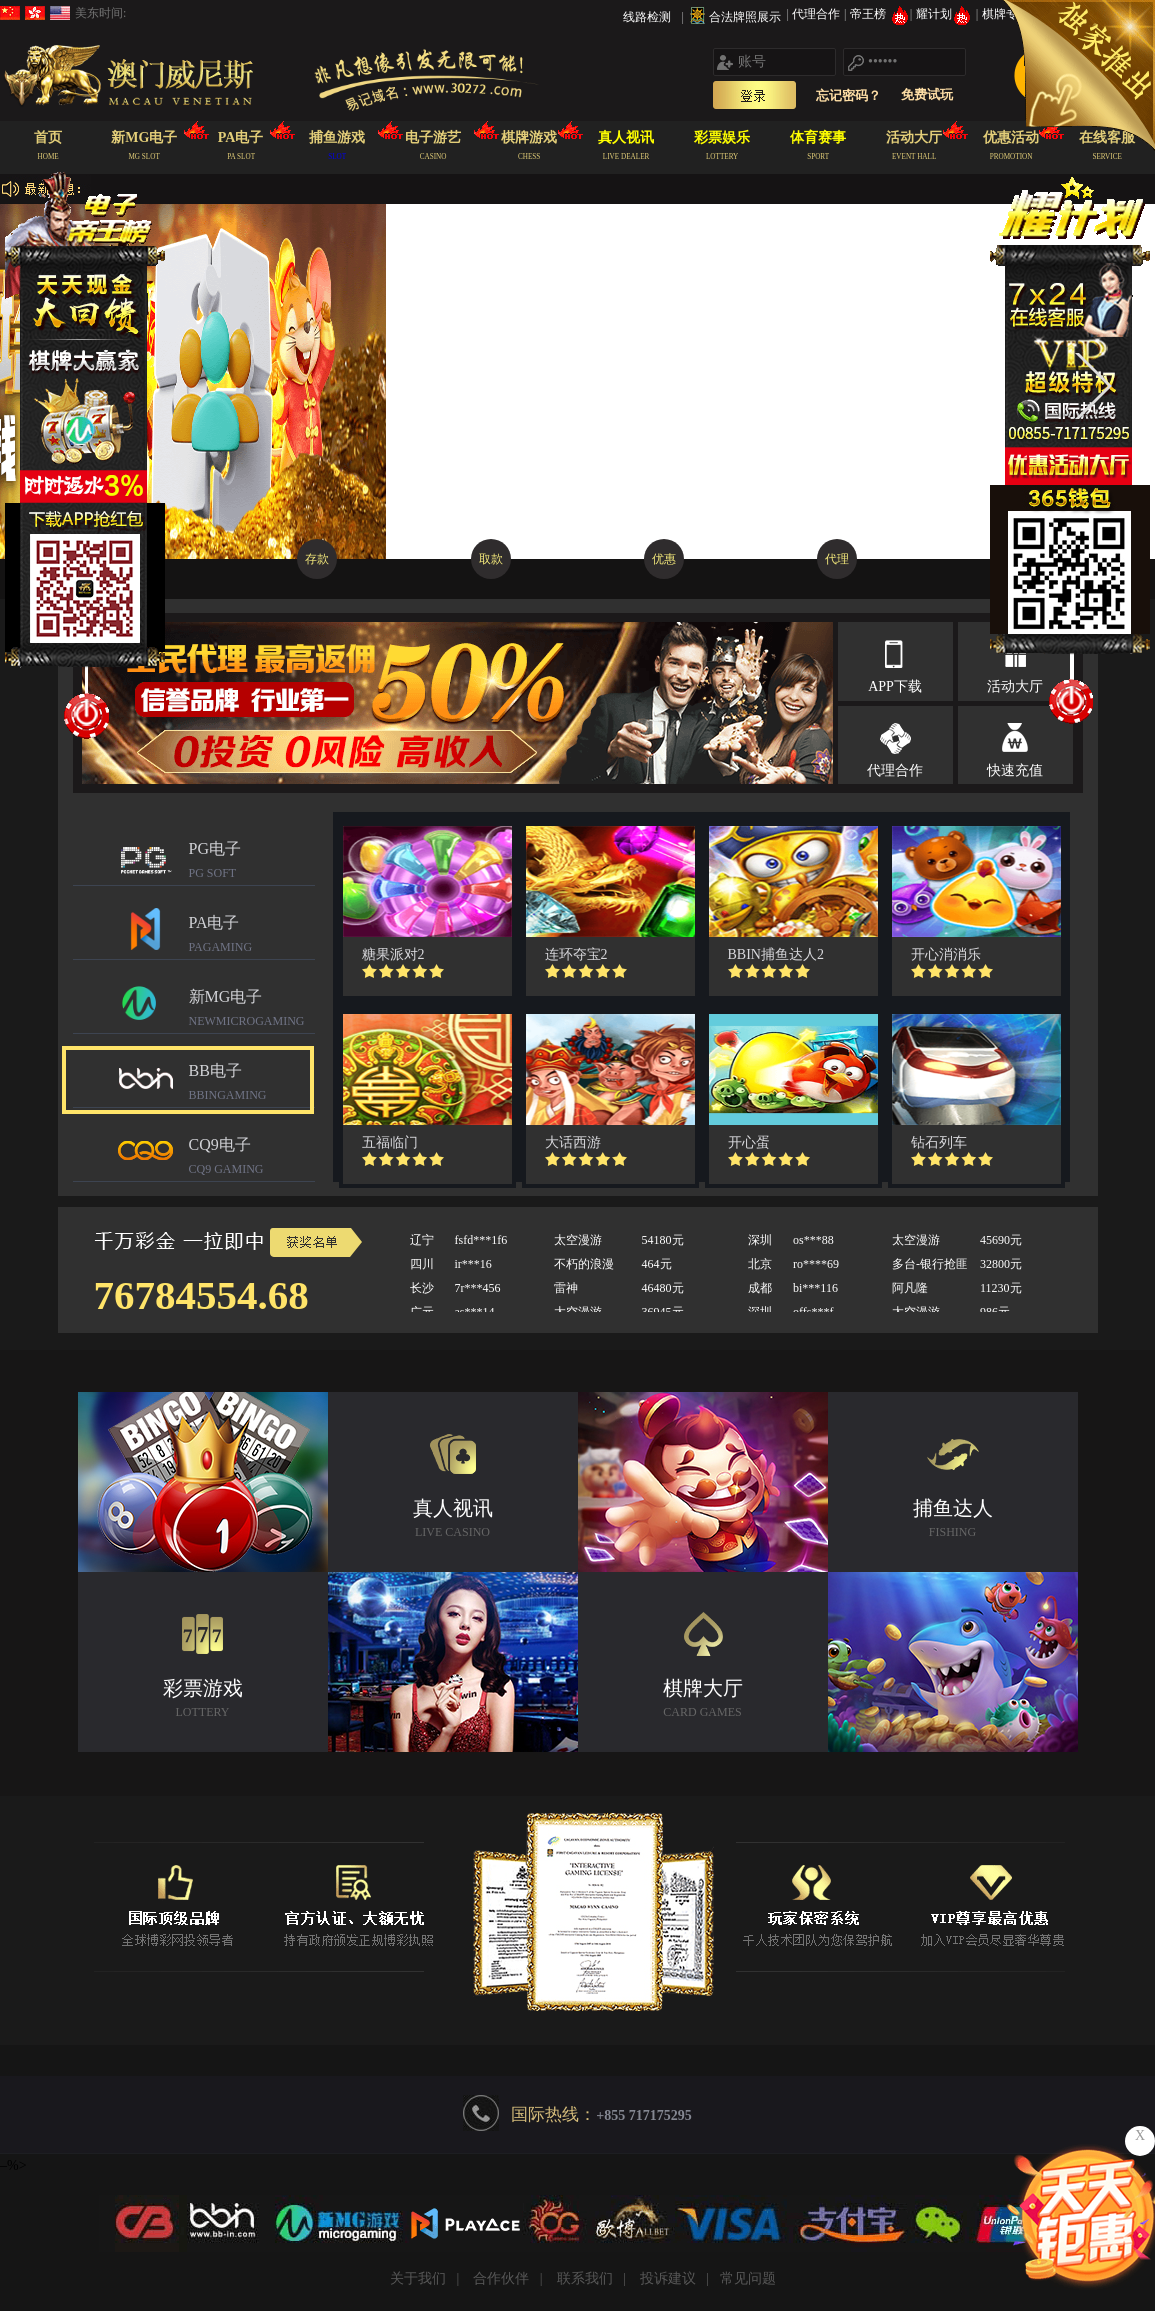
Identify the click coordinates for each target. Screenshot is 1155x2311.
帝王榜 (879, 14)
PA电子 (252, 936)
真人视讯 (453, 1520)
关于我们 (418, 2278)
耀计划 (945, 14)
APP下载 (895, 686)
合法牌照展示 (745, 17)
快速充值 (1015, 770)
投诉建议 (668, 2278)
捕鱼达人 (953, 1520)
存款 (317, 559)
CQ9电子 (252, 1158)
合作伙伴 (501, 2278)
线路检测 (647, 17)
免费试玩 (927, 94)
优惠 (664, 559)
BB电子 (252, 1084)
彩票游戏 (203, 1700)
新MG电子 (252, 1010)
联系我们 (585, 2278)
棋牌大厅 (703, 1700)
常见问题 (748, 2278)
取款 (491, 559)
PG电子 (252, 862)
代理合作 (817, 14)
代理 (837, 559)
